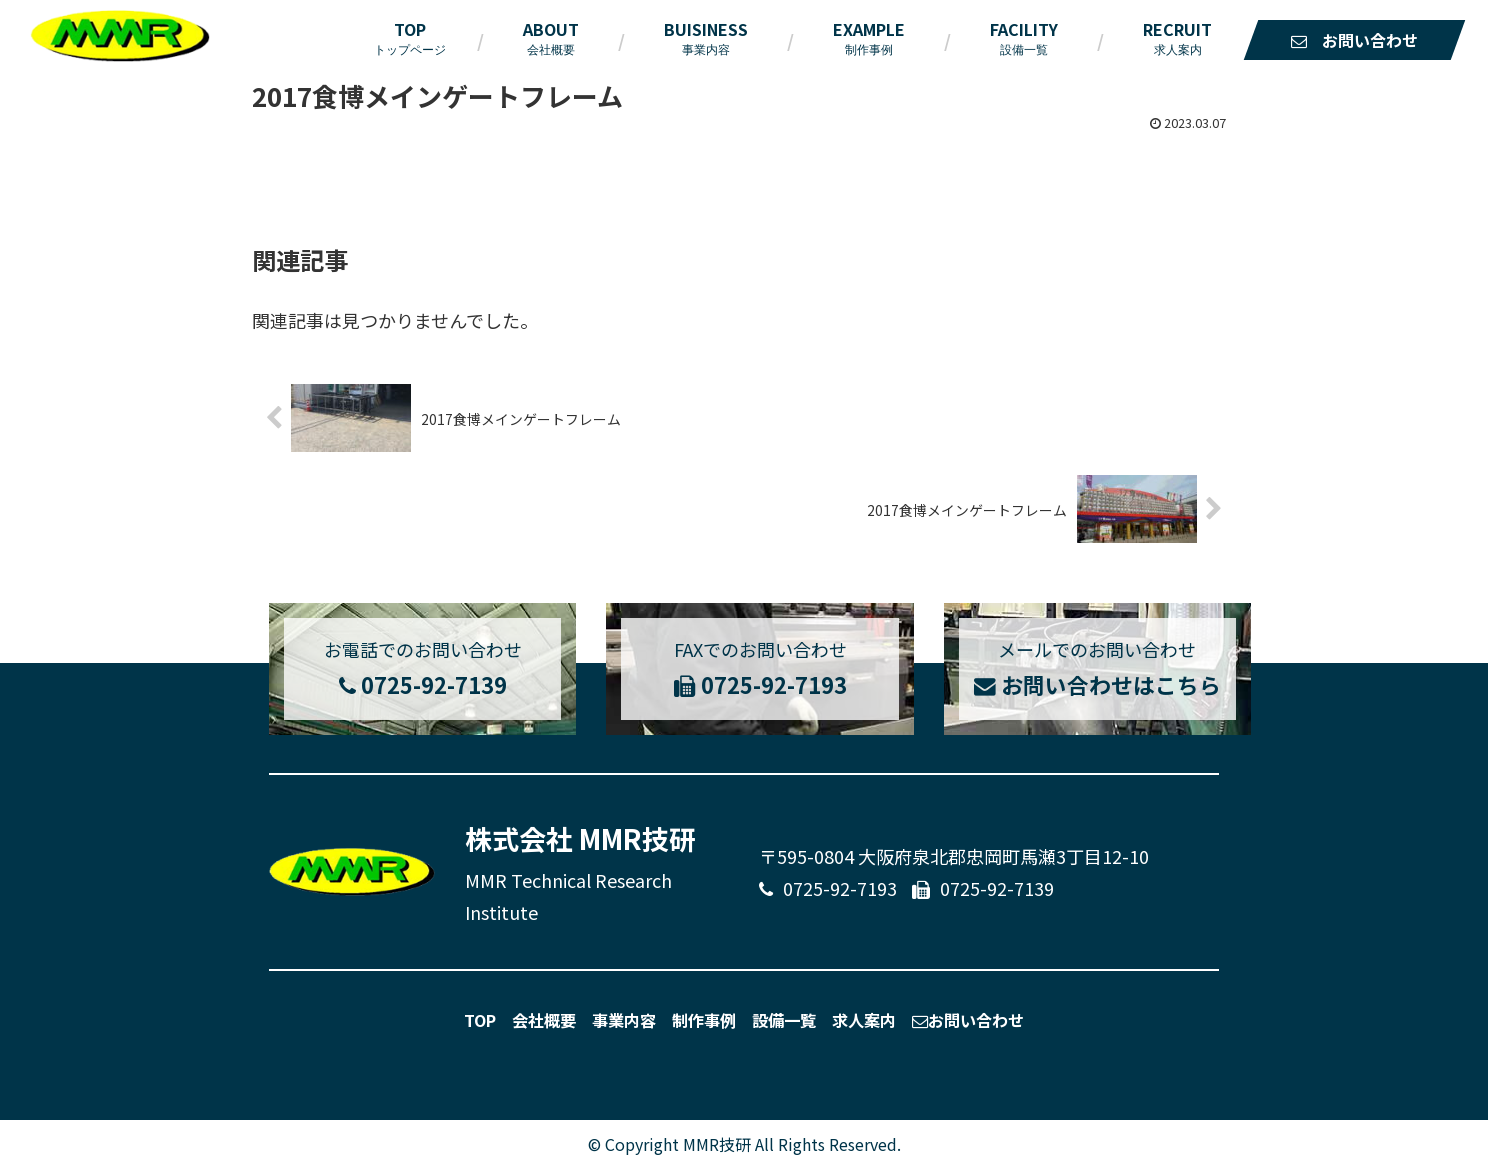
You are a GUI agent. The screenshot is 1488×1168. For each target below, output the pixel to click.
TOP (480, 1019)
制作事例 (704, 1019)
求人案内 (864, 1019)
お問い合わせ (968, 1019)
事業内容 (624, 1019)
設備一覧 (784, 1019)
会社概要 (544, 1019)
